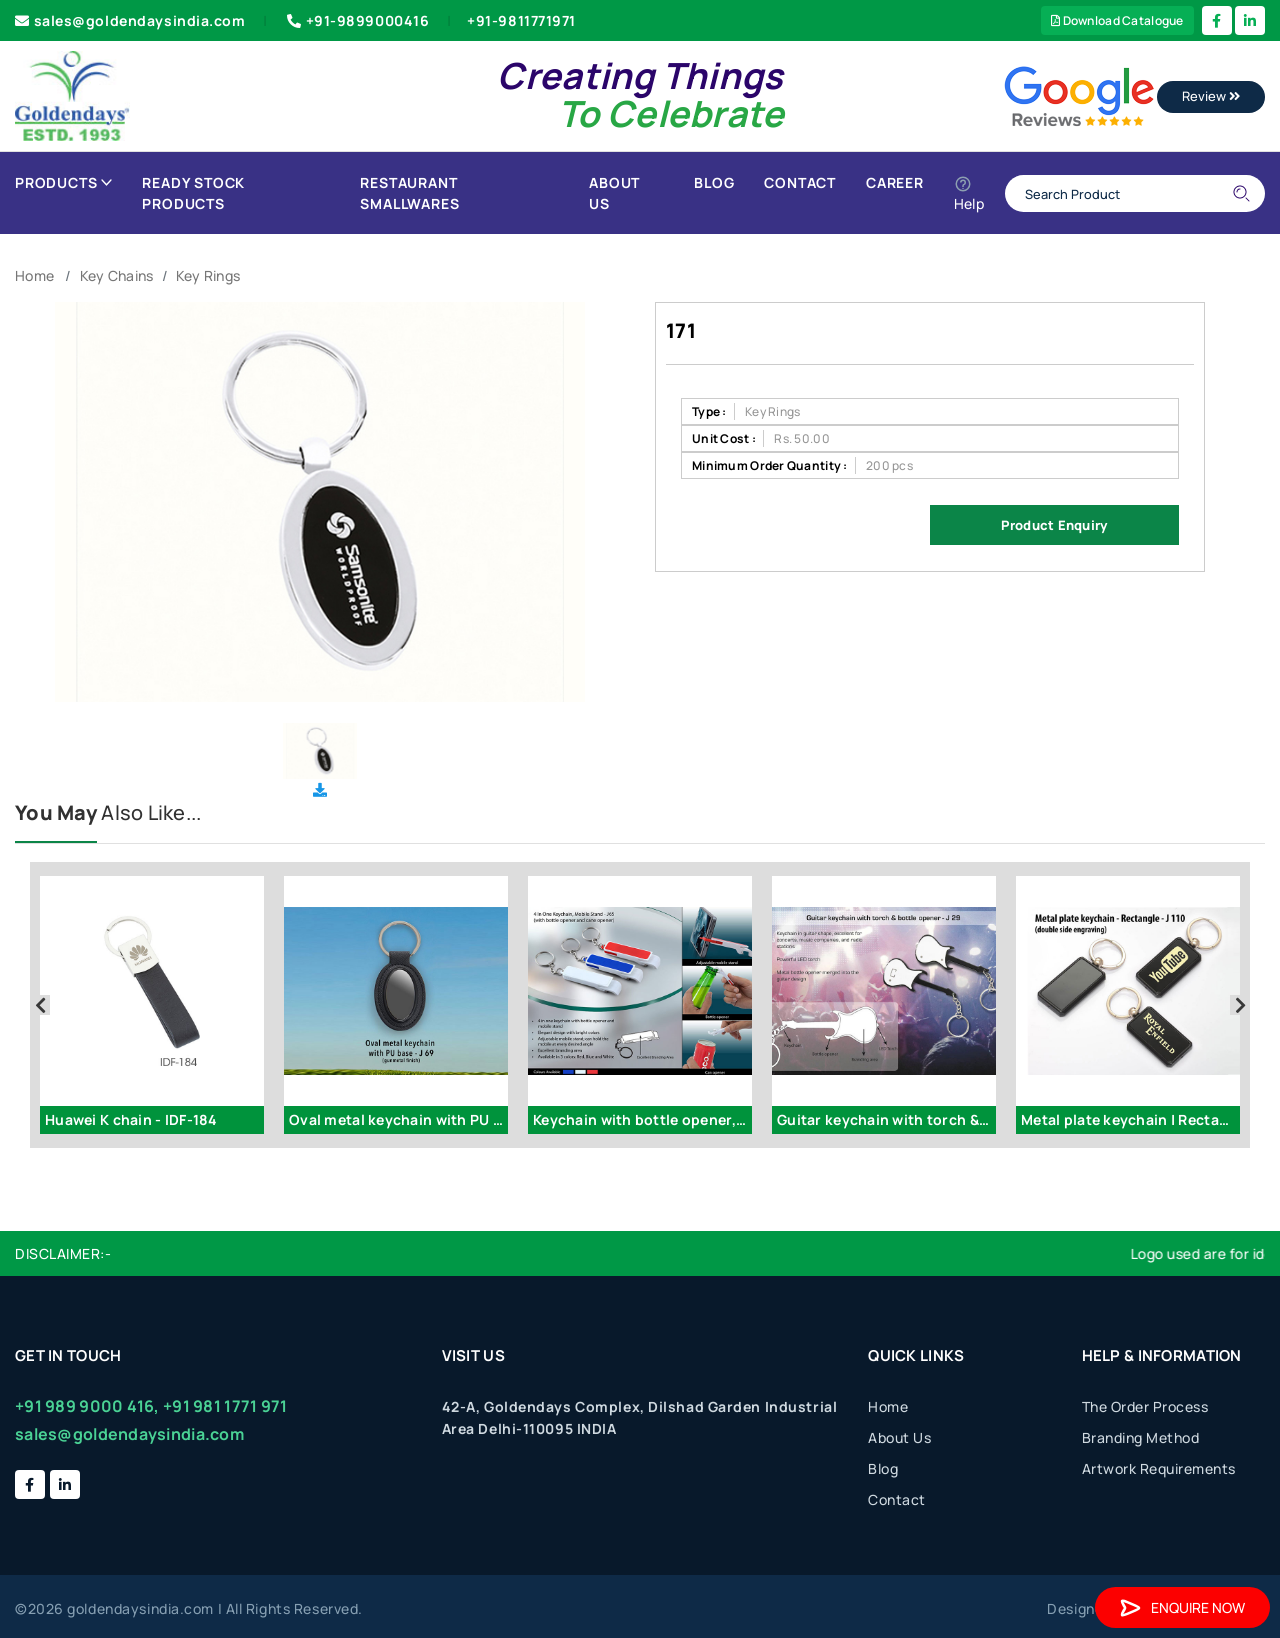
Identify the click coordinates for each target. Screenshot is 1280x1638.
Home (34, 275)
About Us (614, 193)
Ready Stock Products (193, 193)
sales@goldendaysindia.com (130, 20)
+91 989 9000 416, (87, 1406)
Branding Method (1141, 1437)
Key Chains (117, 275)
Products (63, 182)
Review (1211, 96)
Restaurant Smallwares (409, 193)
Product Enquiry (1054, 525)
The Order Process (1145, 1406)
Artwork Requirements (1159, 1468)
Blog (714, 182)
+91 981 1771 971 (225, 1406)
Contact (800, 182)
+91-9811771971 (521, 20)
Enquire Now (1182, 1607)
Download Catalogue (1117, 20)
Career (895, 182)
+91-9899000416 (356, 20)
